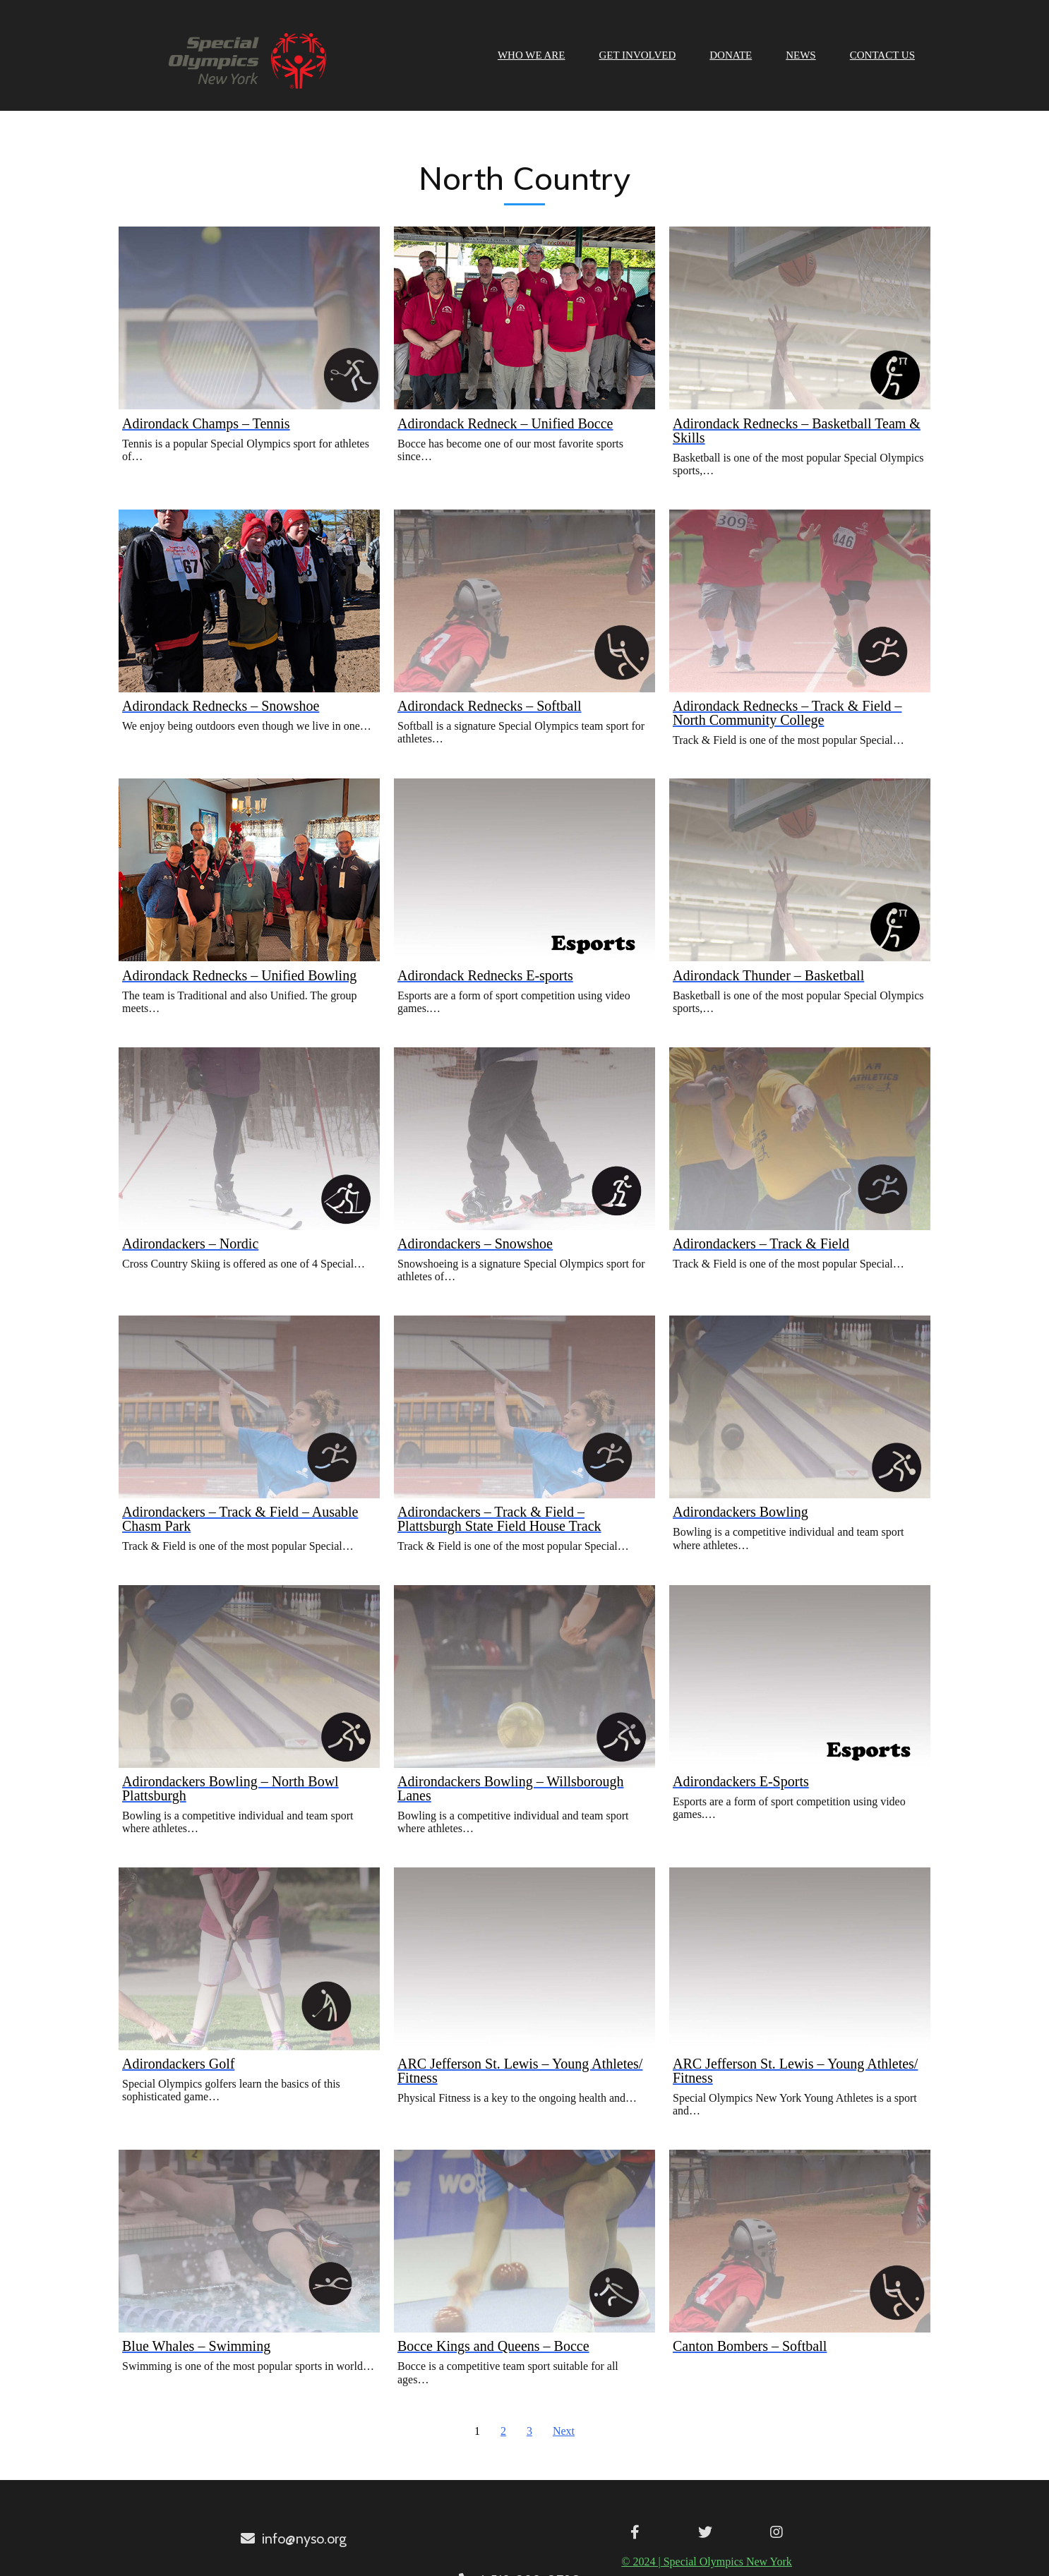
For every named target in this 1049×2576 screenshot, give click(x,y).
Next (564, 2426)
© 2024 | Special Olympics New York (519, 2555)
